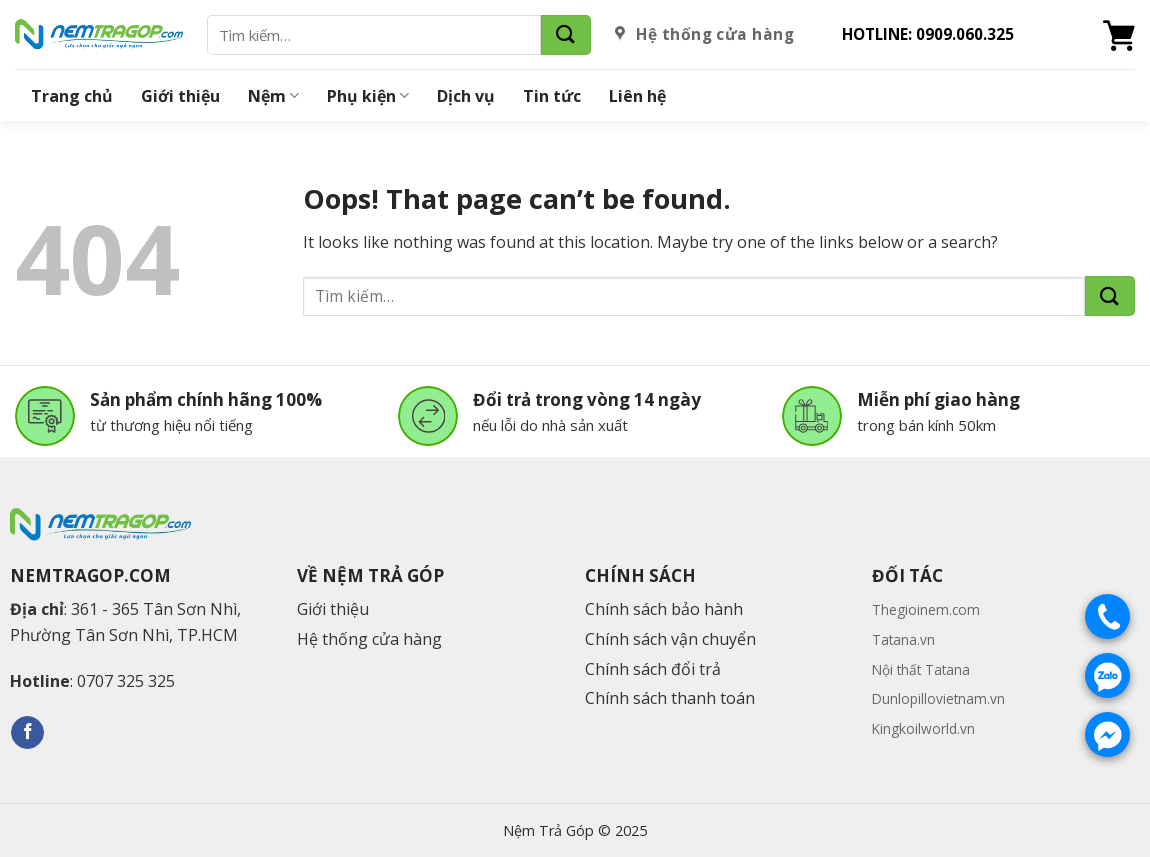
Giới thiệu (180, 96)
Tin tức (552, 96)
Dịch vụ (466, 96)
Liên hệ (637, 96)
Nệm (273, 96)
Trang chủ (72, 96)
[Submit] (566, 35)
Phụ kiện (368, 96)
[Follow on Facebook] (27, 733)
